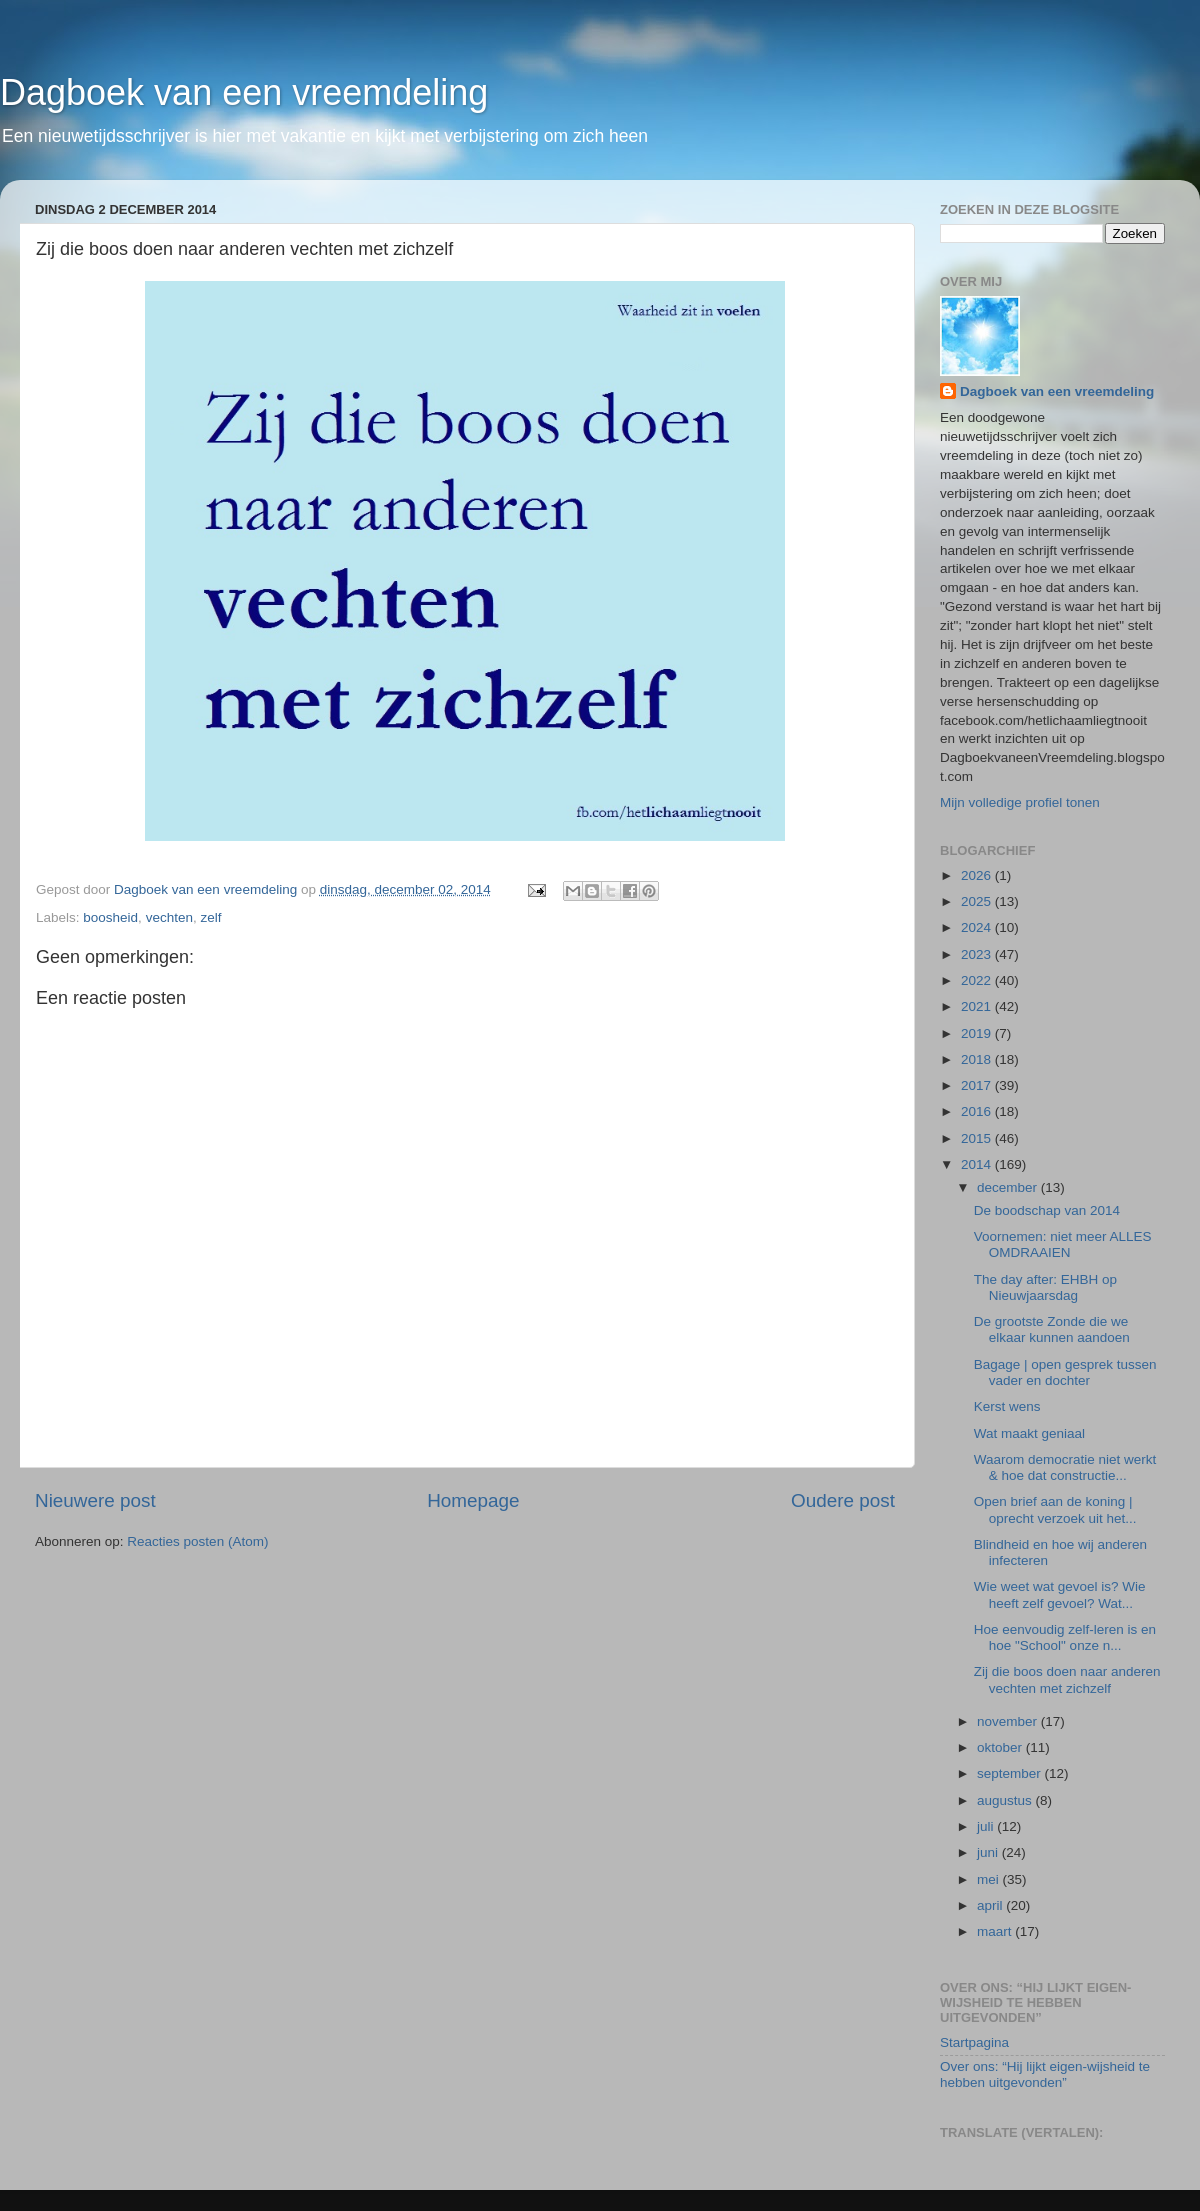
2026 (978, 875)
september (1011, 1773)
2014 (978, 1164)
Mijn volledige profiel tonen (1020, 802)
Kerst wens (1007, 1406)
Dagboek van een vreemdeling (244, 92)
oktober (1001, 1747)
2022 (978, 980)
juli (987, 1826)
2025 (978, 901)
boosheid (110, 917)
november (1009, 1721)
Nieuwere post (95, 1500)
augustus (1006, 1800)
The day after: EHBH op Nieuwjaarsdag (1045, 1287)
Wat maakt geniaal (1029, 1433)
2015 (978, 1138)
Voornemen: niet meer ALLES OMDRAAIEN (1063, 1244)
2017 (978, 1085)
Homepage (473, 1500)
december (1009, 1187)
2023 (978, 954)
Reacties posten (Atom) (197, 1541)
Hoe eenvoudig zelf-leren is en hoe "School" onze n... (1065, 1637)
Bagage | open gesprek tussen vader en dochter (1065, 1372)
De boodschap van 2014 (1047, 1210)
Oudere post (843, 1500)
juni (989, 1852)
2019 (978, 1033)
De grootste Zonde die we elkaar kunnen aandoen (1052, 1329)
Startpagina (974, 2042)
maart (996, 1931)
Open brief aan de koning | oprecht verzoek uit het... (1055, 1509)
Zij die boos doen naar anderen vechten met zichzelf (1067, 1679)
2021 (978, 1006)
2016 (978, 1111)
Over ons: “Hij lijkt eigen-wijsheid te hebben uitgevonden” (1045, 2074)
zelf (210, 917)
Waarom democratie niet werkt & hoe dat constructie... (1065, 1467)
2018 (978, 1059)
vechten (169, 917)
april (991, 1905)
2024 (978, 927)
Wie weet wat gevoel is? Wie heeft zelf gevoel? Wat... (1060, 1594)
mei (990, 1879)
